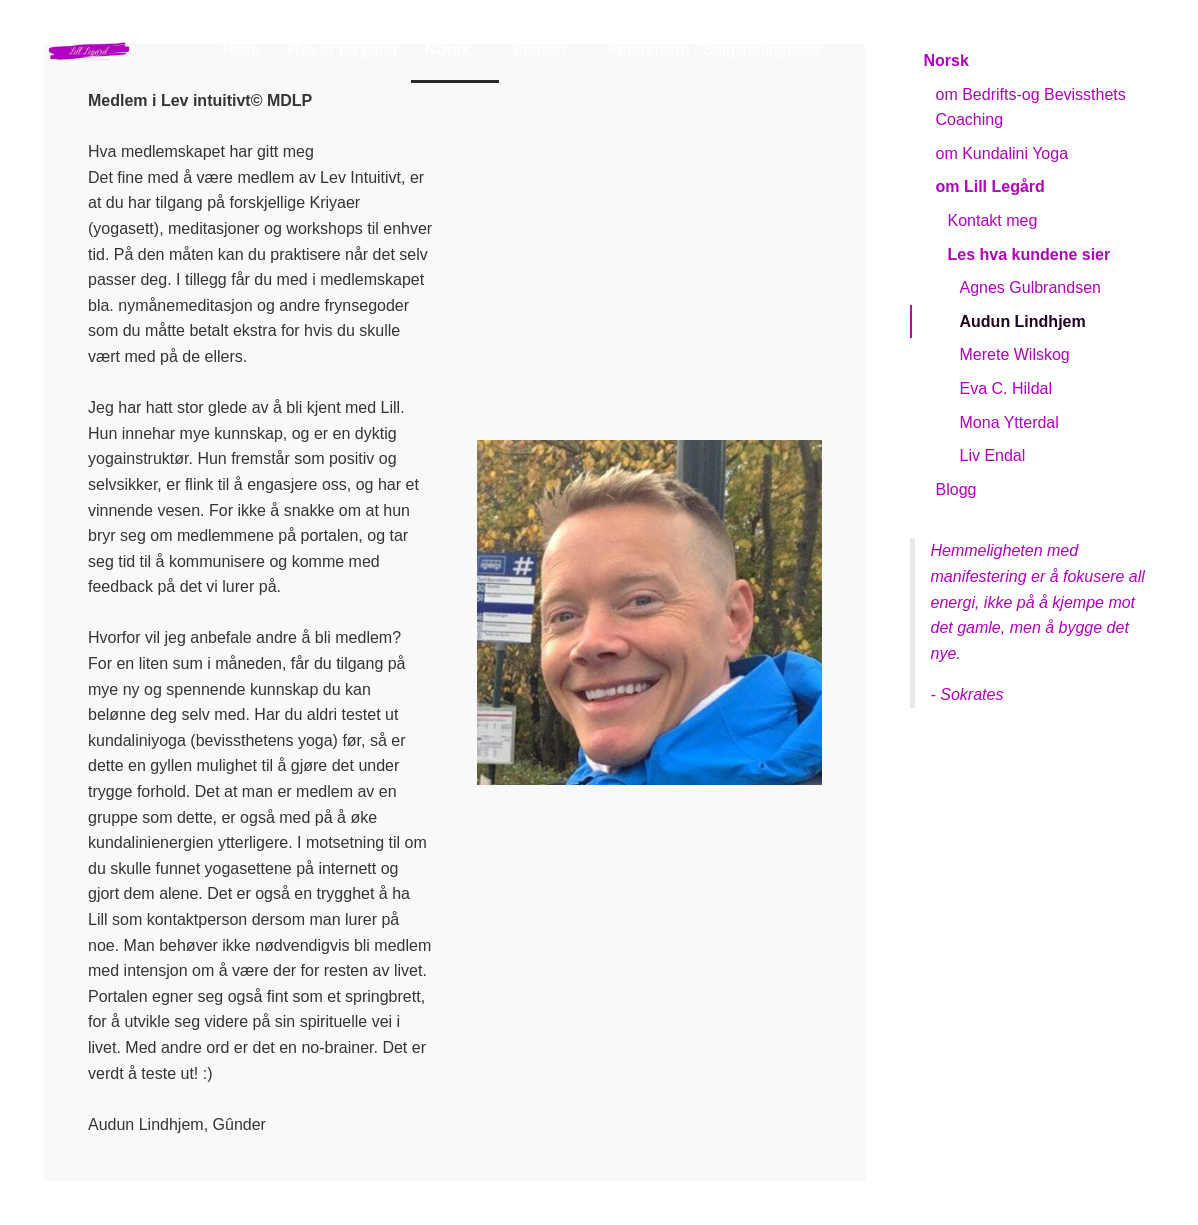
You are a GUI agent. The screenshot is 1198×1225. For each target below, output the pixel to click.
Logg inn (1123, 49)
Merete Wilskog (1015, 354)
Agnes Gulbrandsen (1030, 287)
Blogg (956, 489)
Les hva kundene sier (1029, 254)
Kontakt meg (993, 220)
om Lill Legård (990, 186)
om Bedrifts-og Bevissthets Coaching (1031, 107)
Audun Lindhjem (1023, 321)
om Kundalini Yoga (1002, 153)
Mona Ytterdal (1009, 422)
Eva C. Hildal (1006, 388)
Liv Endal (993, 455)
